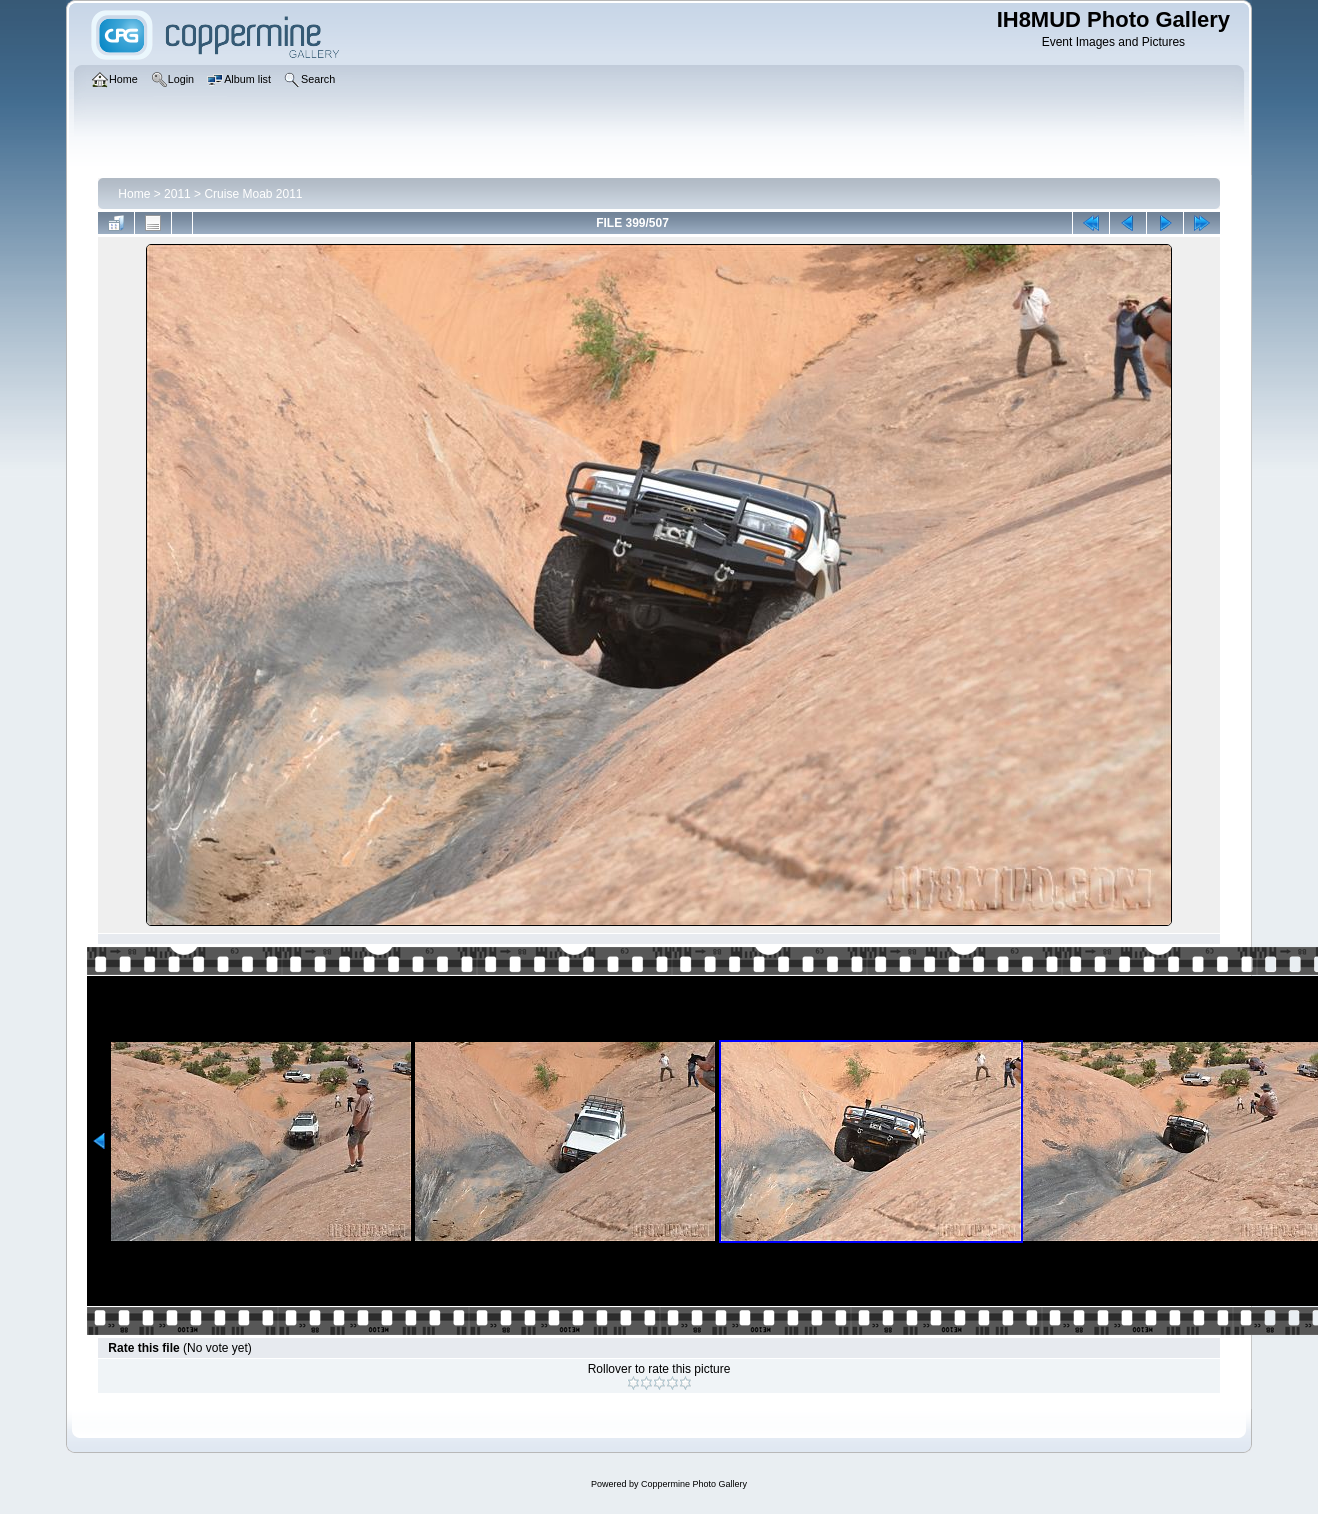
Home (134, 194)
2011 (177, 194)
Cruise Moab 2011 (253, 194)
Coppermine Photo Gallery (694, 1484)
